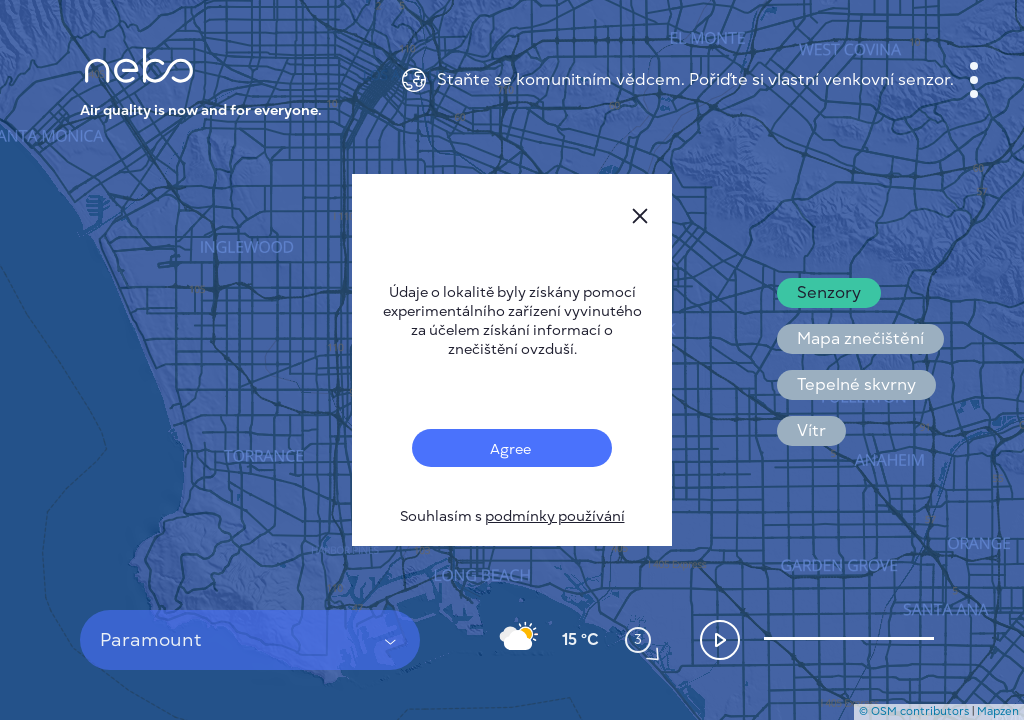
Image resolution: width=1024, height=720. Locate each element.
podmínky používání (555, 516)
